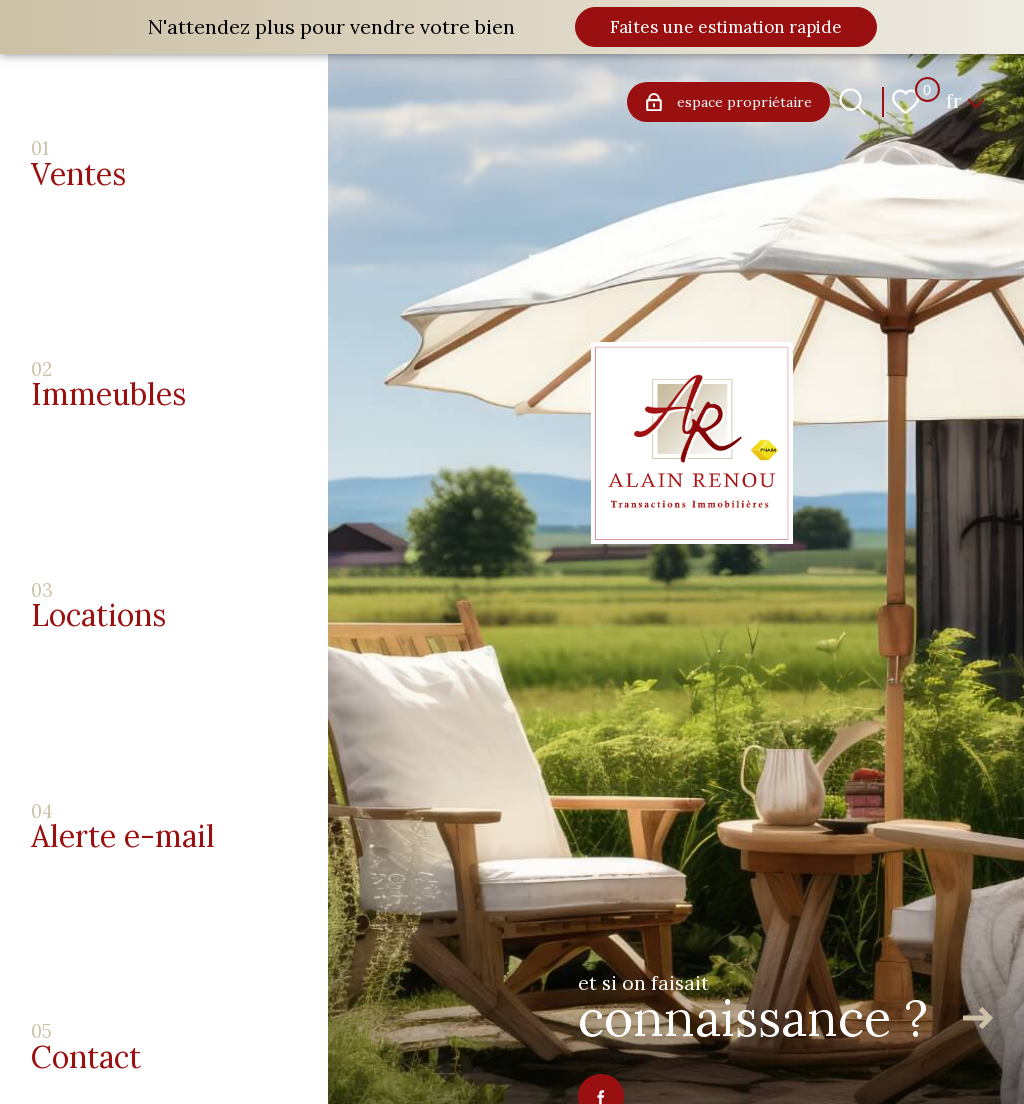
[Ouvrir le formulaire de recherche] (852, 101)
